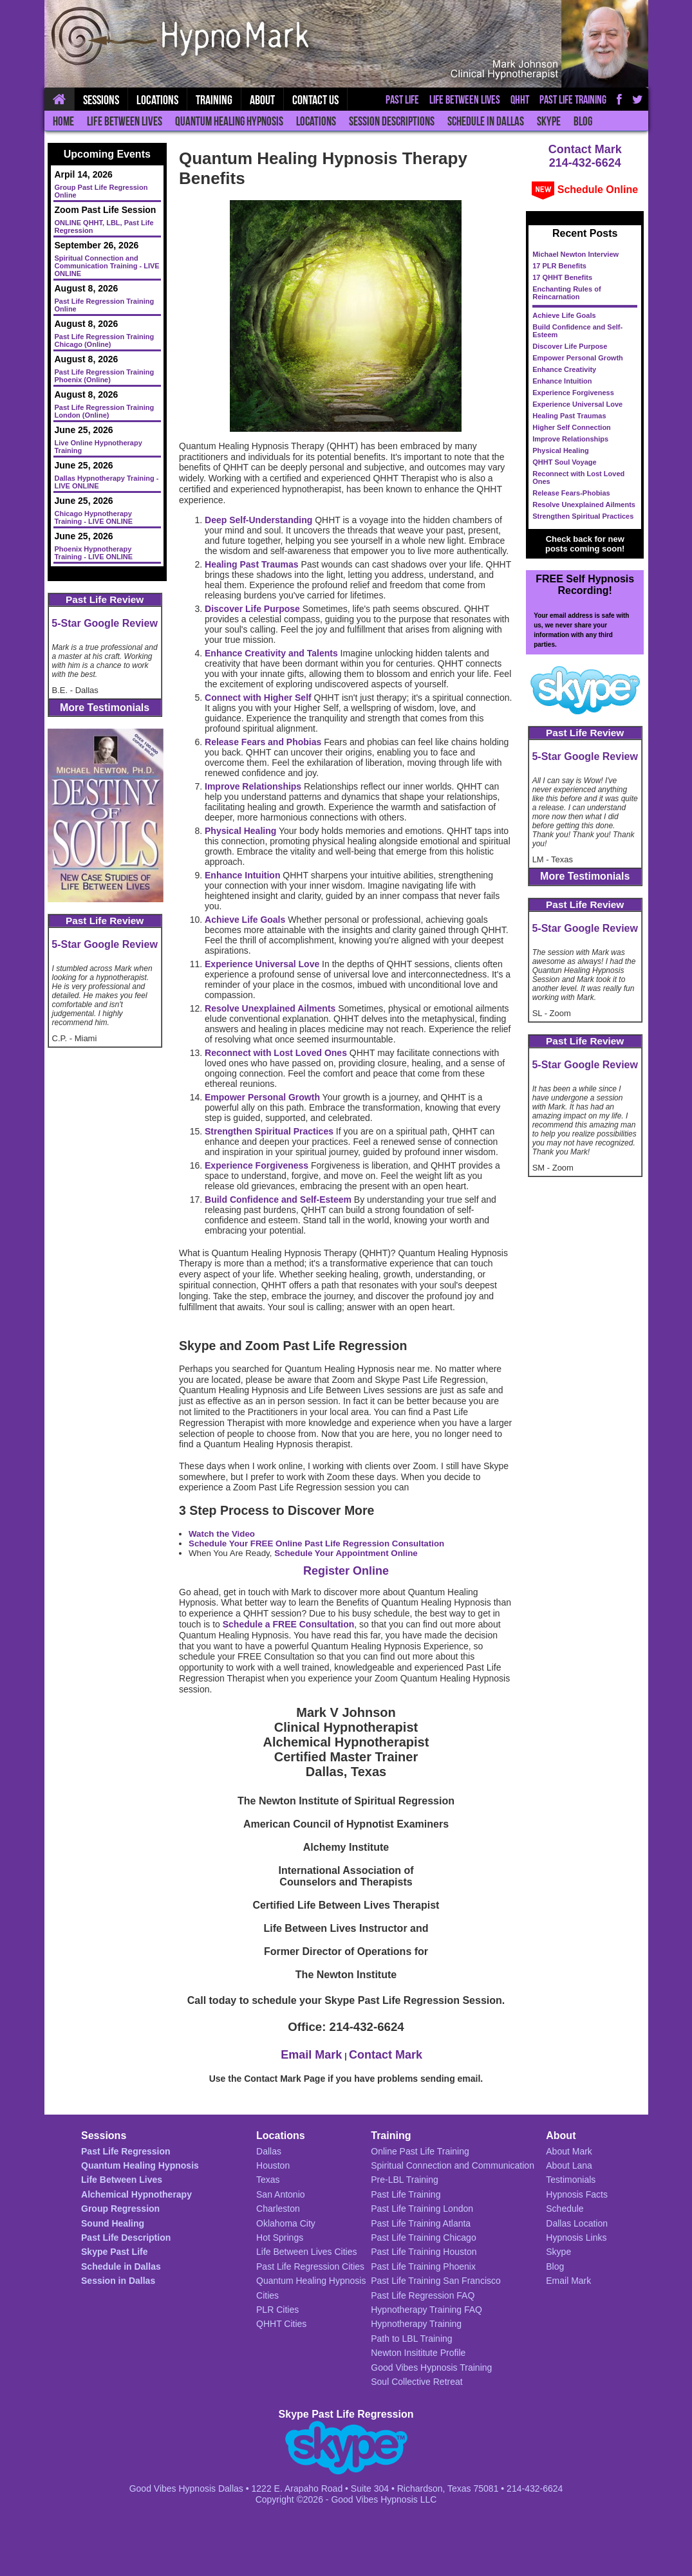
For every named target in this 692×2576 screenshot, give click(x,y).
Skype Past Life (114, 2252)
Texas (268, 2179)
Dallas (268, 2151)
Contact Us (315, 100)
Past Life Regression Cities (310, 2266)
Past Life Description (126, 2237)
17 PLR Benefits (559, 266)
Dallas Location (577, 2223)
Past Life (402, 99)
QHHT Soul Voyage (564, 462)
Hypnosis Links (576, 2237)
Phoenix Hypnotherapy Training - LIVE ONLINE (94, 553)
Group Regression (120, 2208)
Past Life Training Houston (423, 2252)
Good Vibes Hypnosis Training (431, 2367)
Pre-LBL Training (404, 2179)
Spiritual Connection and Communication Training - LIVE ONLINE (107, 265)
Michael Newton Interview (575, 254)
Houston (273, 2165)
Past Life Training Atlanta (421, 2223)
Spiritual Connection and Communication (452, 2165)
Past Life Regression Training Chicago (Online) (104, 340)
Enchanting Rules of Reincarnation (566, 293)
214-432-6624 (585, 162)
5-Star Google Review (104, 623)
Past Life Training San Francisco (436, 2280)
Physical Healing (560, 450)
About (262, 100)
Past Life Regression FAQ (422, 2295)
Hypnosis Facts (577, 2194)
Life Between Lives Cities (306, 2252)
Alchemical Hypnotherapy (136, 2194)
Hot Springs (279, 2237)
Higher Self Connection (571, 427)
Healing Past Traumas (569, 416)
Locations (316, 121)
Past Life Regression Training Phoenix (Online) (104, 376)
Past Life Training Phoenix (423, 2266)
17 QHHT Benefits (562, 277)
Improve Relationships (570, 439)
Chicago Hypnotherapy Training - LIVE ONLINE (94, 517)
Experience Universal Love (577, 404)
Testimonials (570, 2179)
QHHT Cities (281, 2324)
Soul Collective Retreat (416, 2382)
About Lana (569, 2165)
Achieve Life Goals (563, 315)
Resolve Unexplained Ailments (583, 504)
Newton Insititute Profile (418, 2353)
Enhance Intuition (562, 381)
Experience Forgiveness (573, 392)
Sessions (101, 100)
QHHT (519, 99)
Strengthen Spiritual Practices (582, 516)
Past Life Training (572, 99)
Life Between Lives (124, 121)
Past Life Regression (126, 2151)
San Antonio (280, 2194)
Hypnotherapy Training (416, 2324)
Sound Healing (112, 2223)
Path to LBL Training (411, 2338)
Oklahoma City (285, 2223)
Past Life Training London (422, 2208)
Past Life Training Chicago (423, 2237)
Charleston (278, 2208)
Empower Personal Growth (577, 358)
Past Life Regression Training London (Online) (104, 411)
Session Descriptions (392, 121)
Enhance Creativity (564, 369)
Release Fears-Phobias (571, 493)
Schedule (564, 2208)
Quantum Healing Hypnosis (229, 121)
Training (214, 100)
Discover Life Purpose (569, 346)
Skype (549, 121)
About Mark (569, 2151)
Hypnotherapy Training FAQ (426, 2309)
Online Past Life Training (420, 2151)
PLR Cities (277, 2309)
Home (63, 121)
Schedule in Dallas (485, 121)
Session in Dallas (118, 2280)
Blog (583, 121)
